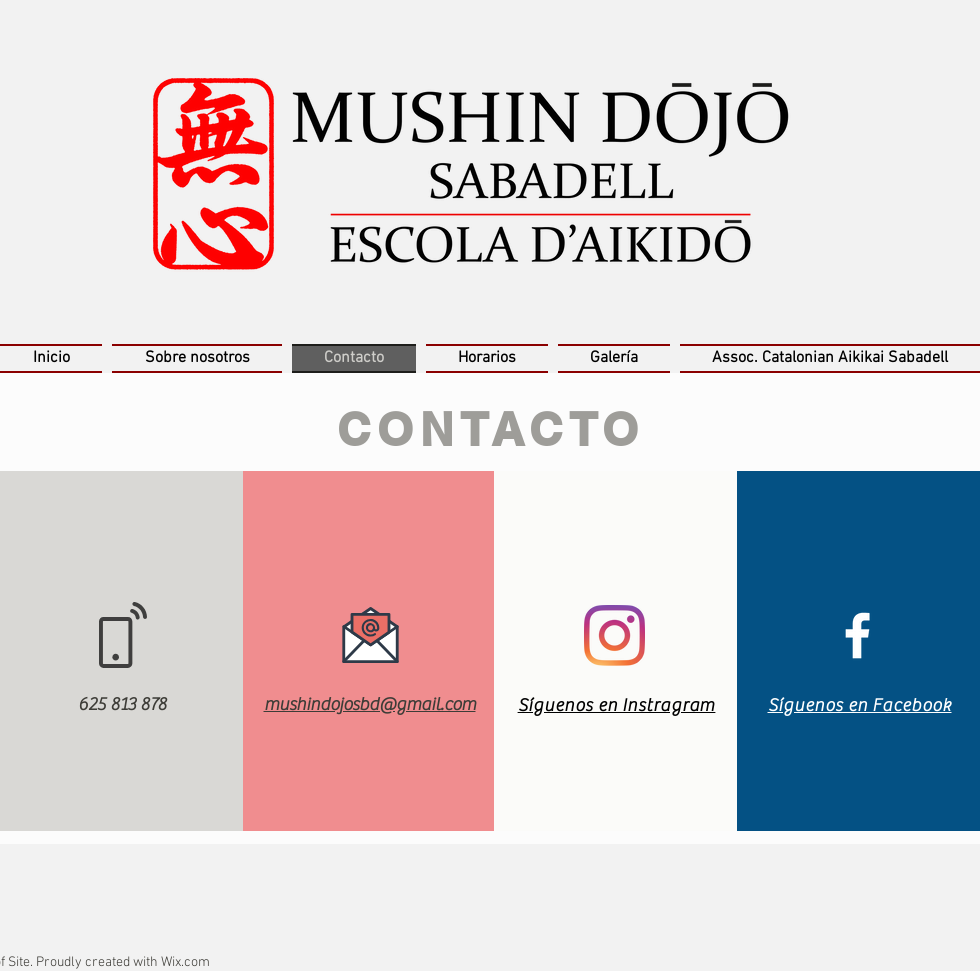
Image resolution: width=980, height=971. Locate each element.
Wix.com (185, 962)
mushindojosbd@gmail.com (370, 704)
